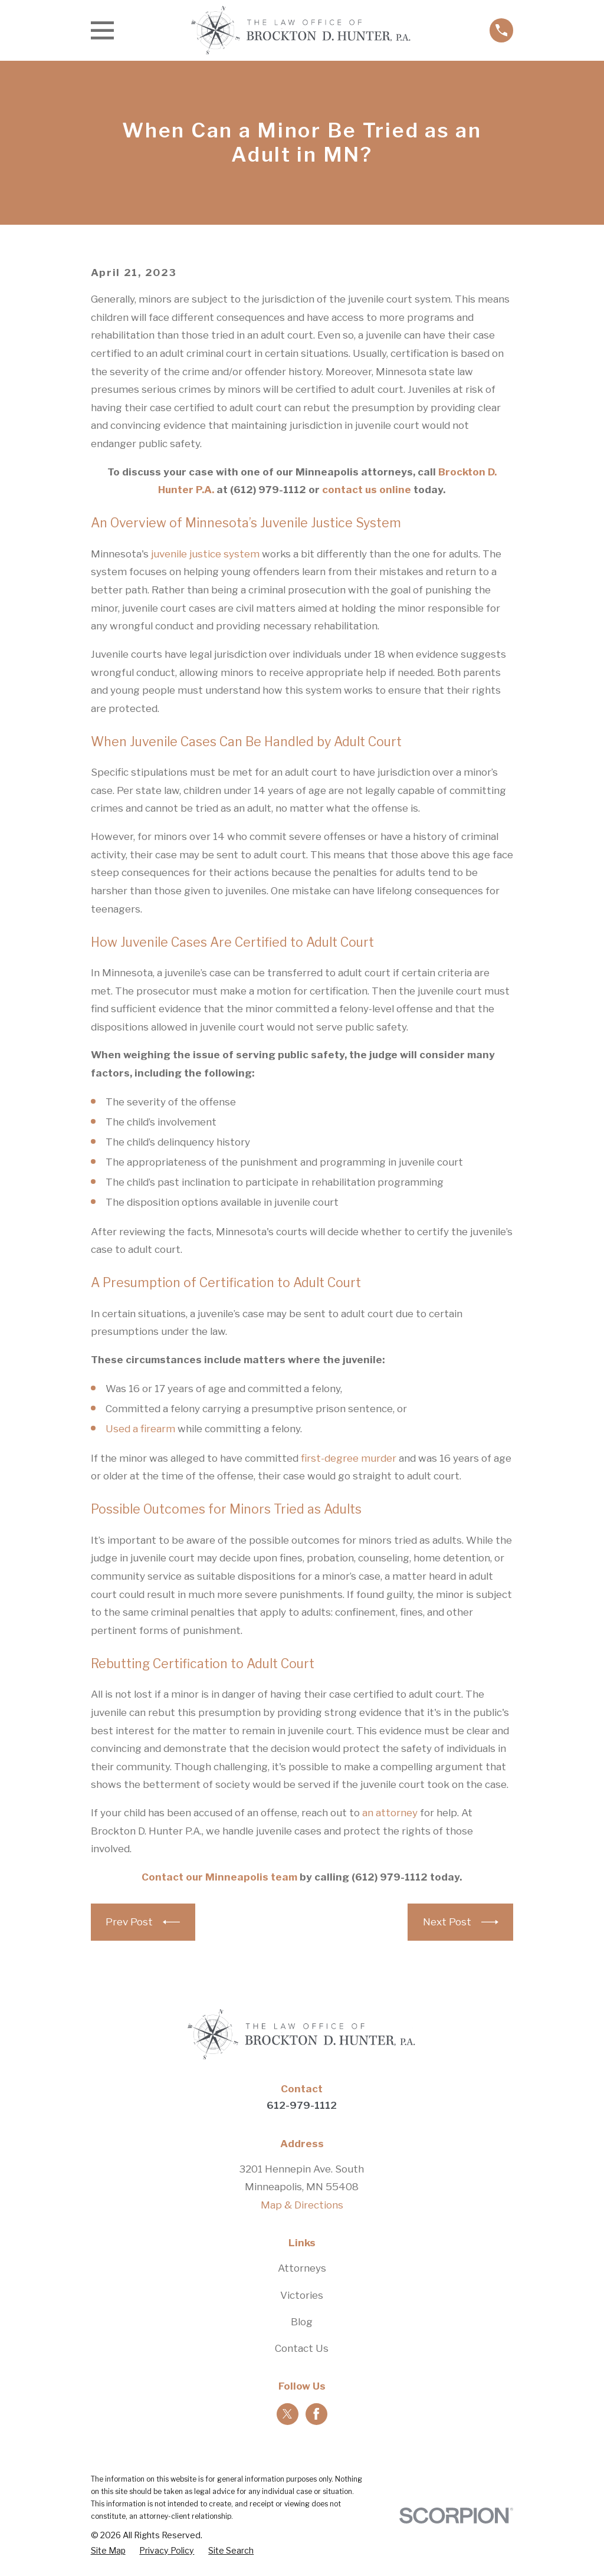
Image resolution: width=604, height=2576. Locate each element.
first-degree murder (348, 1458)
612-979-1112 (302, 2105)
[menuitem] (108, 2550)
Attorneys (302, 2268)
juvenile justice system (205, 554)
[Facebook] (316, 2414)
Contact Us (302, 2348)
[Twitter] (287, 2414)
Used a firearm (140, 1429)
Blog (302, 2322)
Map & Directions (302, 2205)
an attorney (390, 1813)
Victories (301, 2295)
